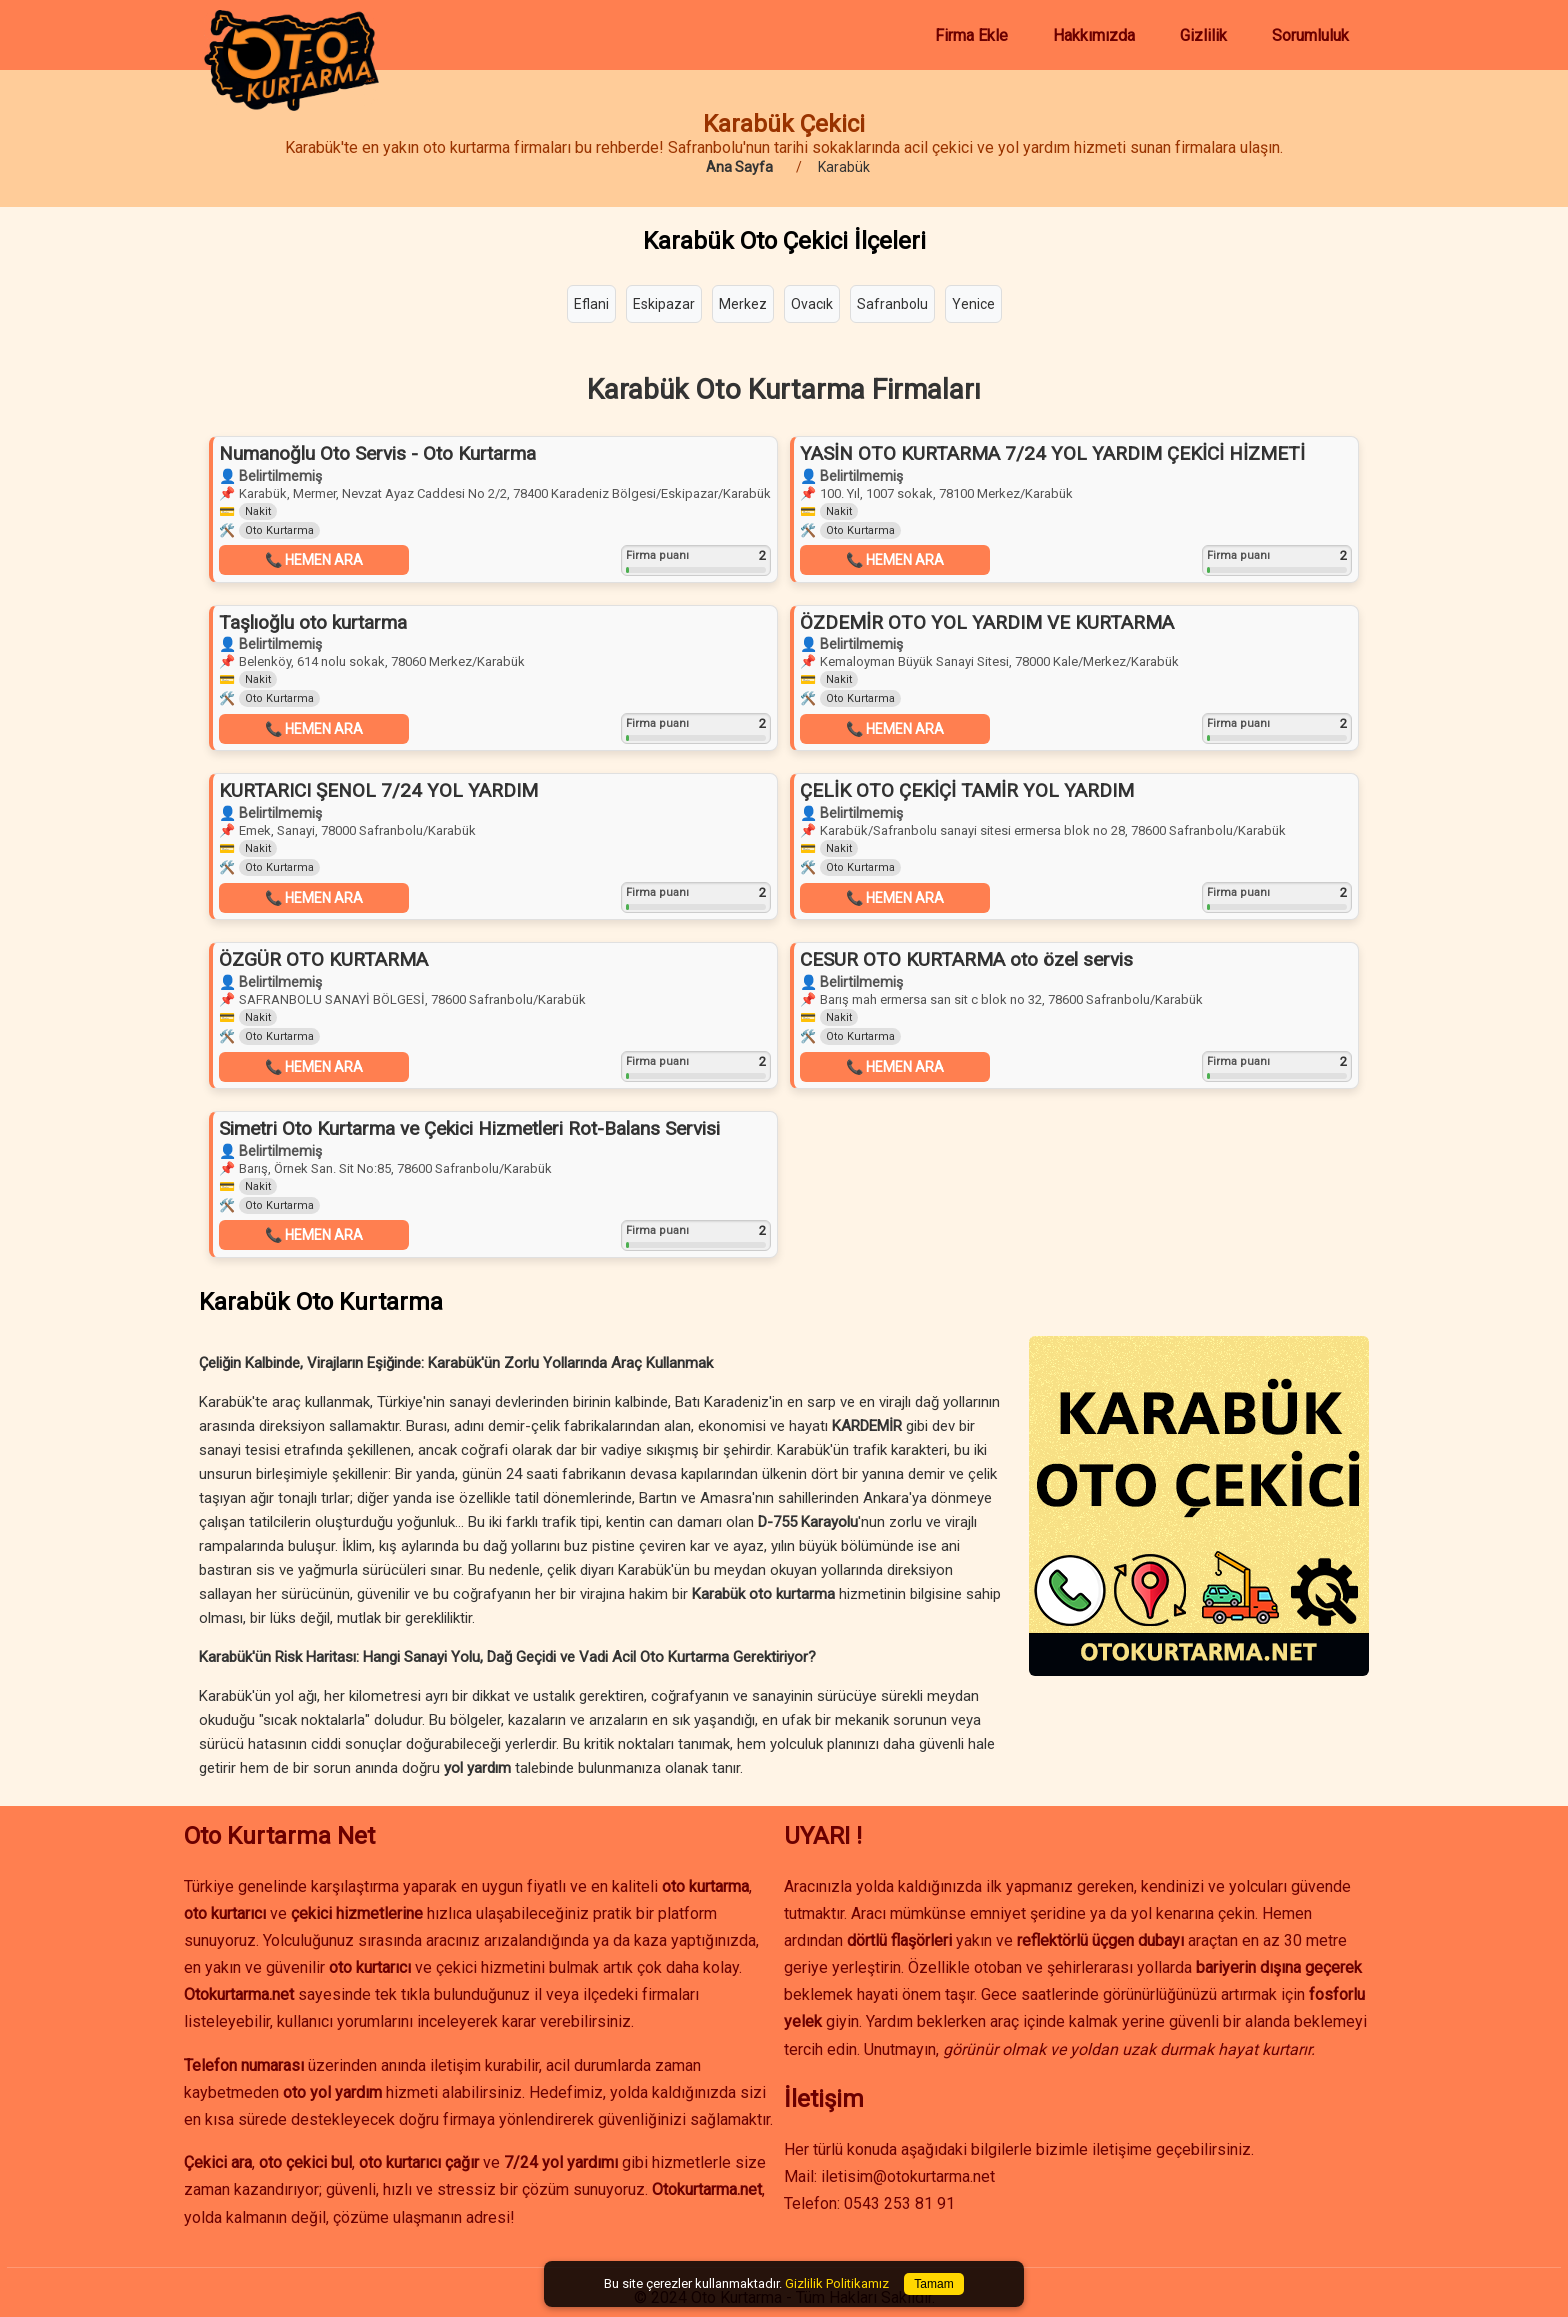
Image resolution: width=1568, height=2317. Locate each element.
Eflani (591, 304)
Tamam (933, 2284)
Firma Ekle (971, 35)
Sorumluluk (1310, 35)
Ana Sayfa (739, 167)
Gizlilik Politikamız (837, 2283)
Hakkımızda (1094, 35)
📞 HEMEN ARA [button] (314, 560)
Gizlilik (1203, 35)
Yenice (973, 304)
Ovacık (812, 304)
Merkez (743, 304)
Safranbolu (892, 304)
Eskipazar (664, 304)
